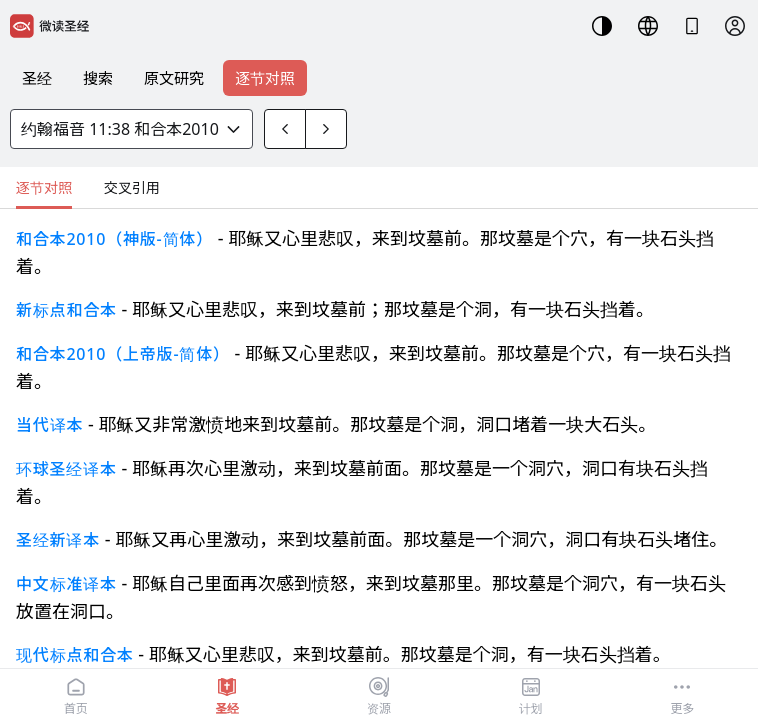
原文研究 (174, 78)
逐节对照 (265, 78)
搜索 (98, 78)
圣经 (37, 78)
